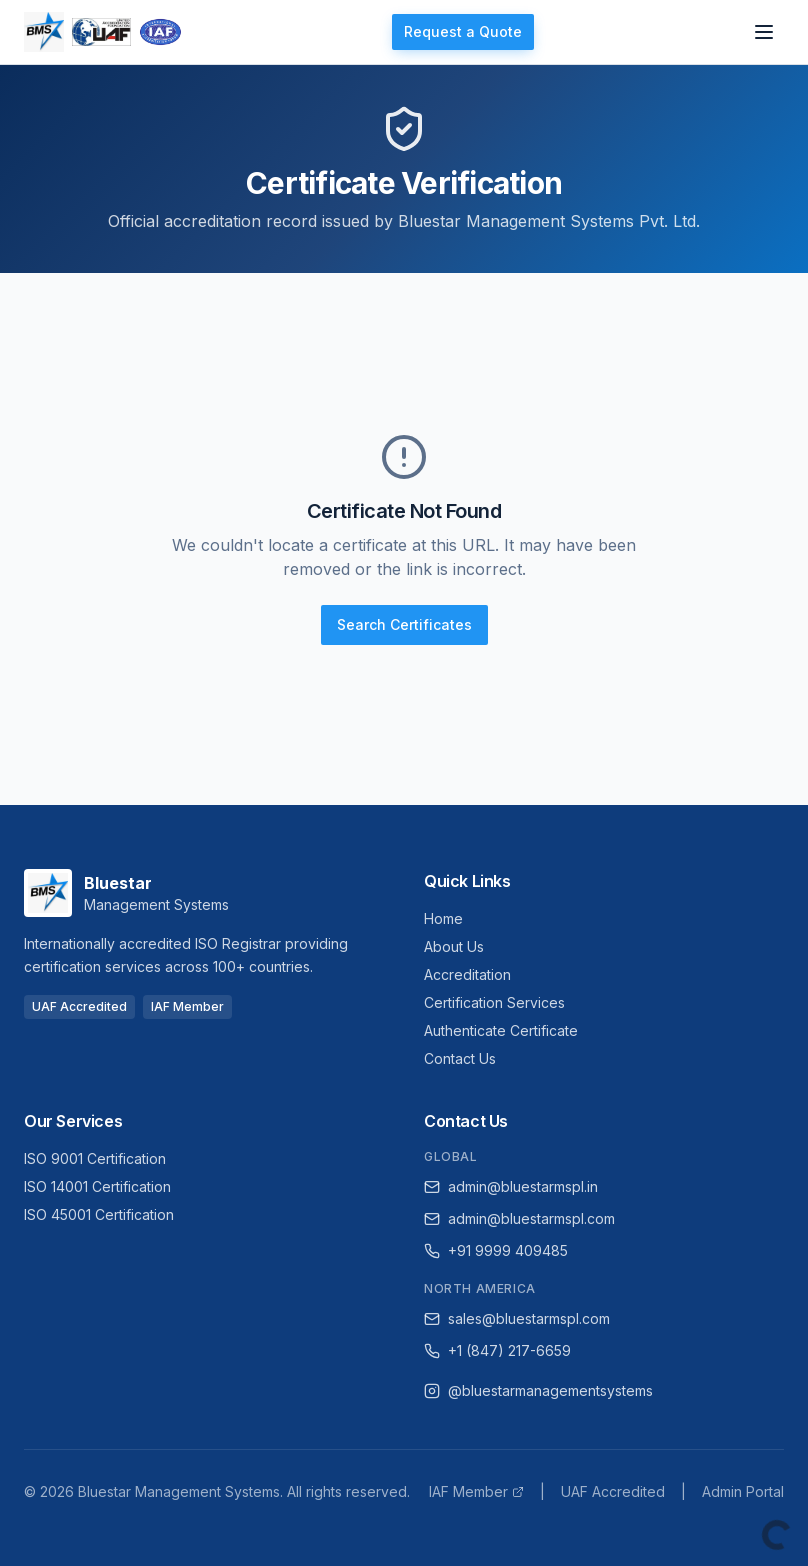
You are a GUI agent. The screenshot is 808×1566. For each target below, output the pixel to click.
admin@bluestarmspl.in (511, 1186)
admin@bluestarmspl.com (519, 1218)
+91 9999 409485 (496, 1250)
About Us (454, 946)
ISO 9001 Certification (95, 1158)
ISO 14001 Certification (97, 1186)
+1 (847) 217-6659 (497, 1350)
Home (443, 918)
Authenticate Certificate (501, 1030)
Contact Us (460, 1058)
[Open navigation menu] (764, 32)
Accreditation (467, 974)
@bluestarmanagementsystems (538, 1390)
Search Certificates (404, 624)
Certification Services (494, 1002)
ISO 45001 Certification (99, 1214)
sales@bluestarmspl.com (517, 1318)
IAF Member (476, 1491)
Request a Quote (463, 31)
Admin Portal (743, 1491)
